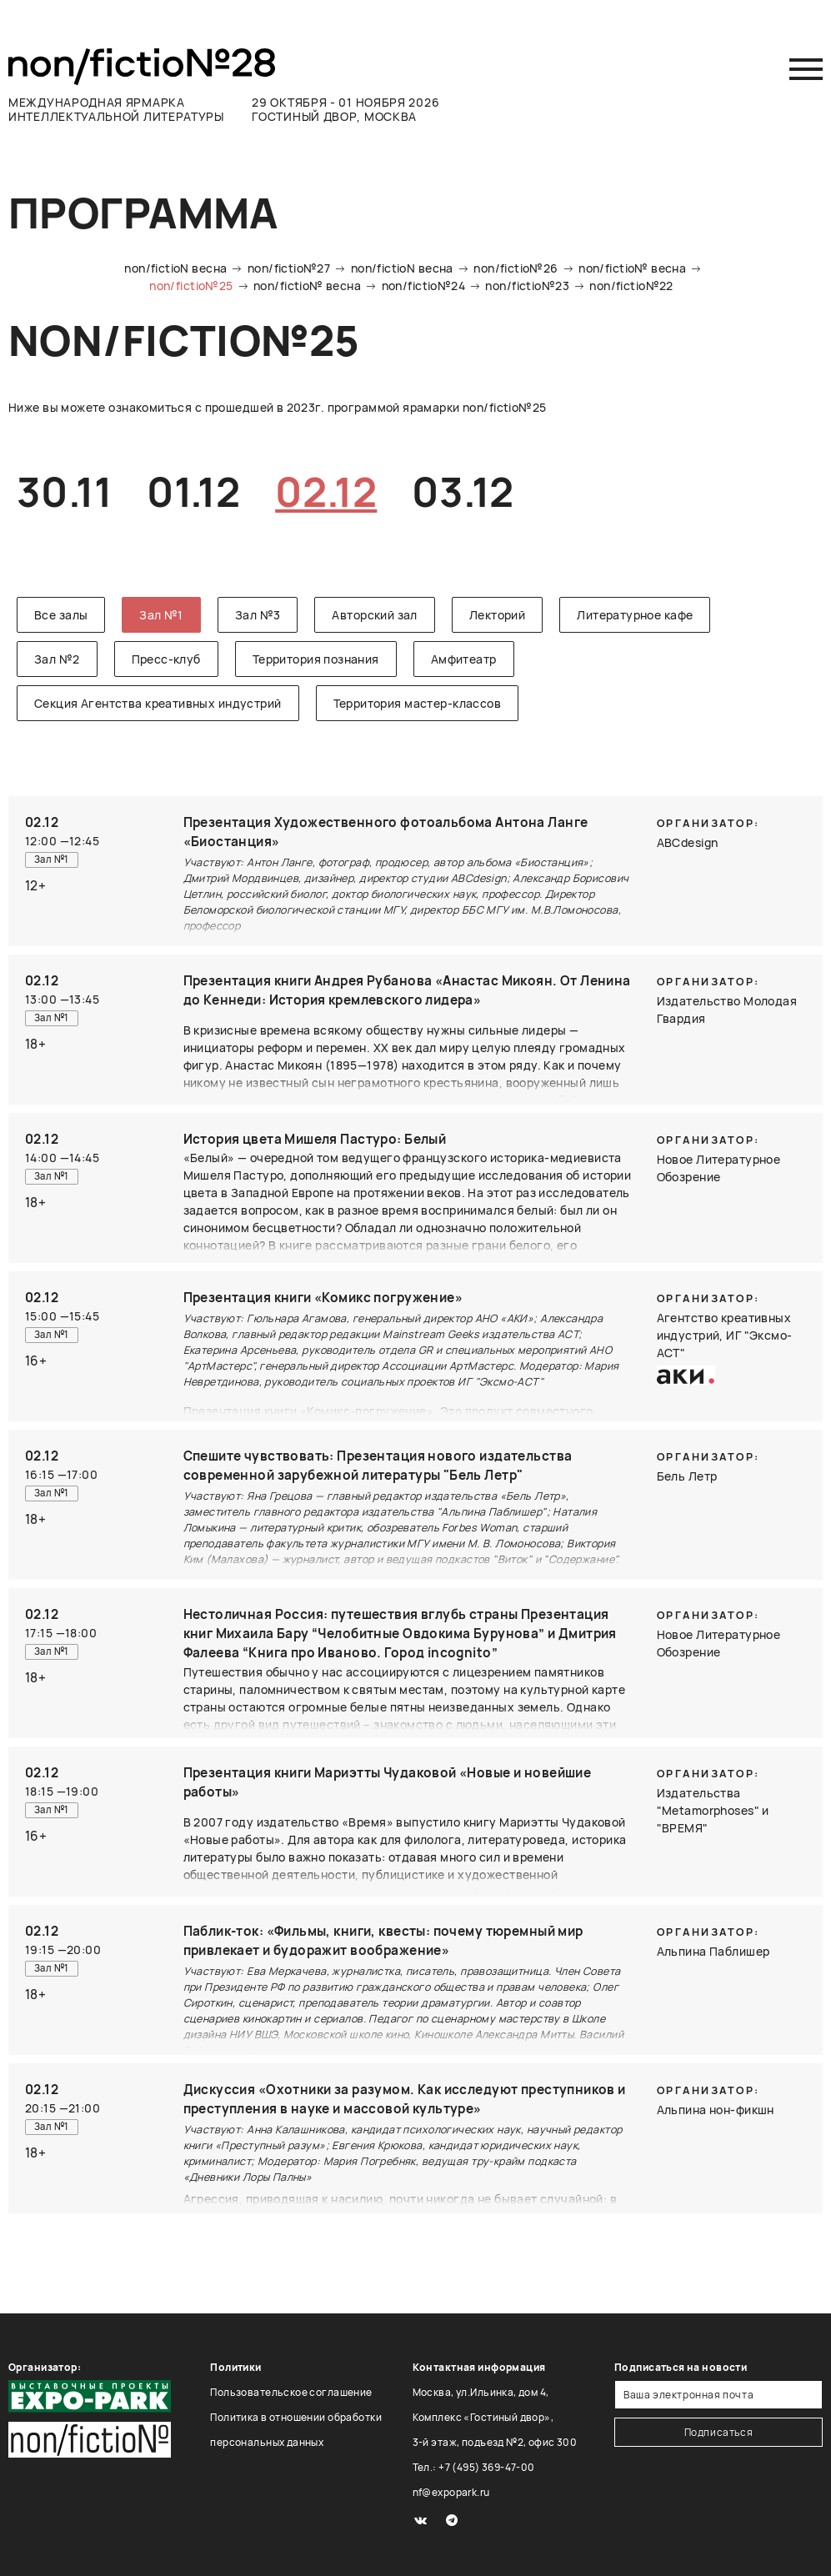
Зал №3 (258, 615)
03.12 (462, 491)
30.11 (64, 491)
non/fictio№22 (631, 285)
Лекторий (497, 615)
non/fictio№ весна (632, 268)
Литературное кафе (635, 615)
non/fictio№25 (191, 285)
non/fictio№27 (289, 268)
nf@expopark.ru (451, 2492)
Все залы (61, 615)
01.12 (193, 491)
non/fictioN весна (175, 268)
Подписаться (718, 2432)
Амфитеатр (464, 659)
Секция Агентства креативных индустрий (158, 703)
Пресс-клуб (166, 659)
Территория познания (316, 659)
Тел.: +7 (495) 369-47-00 (474, 2467)
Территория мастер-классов (417, 703)
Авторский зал (374, 615)
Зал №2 (57, 659)
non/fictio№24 (423, 285)
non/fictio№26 (515, 268)
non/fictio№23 (526, 285)
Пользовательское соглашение (291, 2392)
